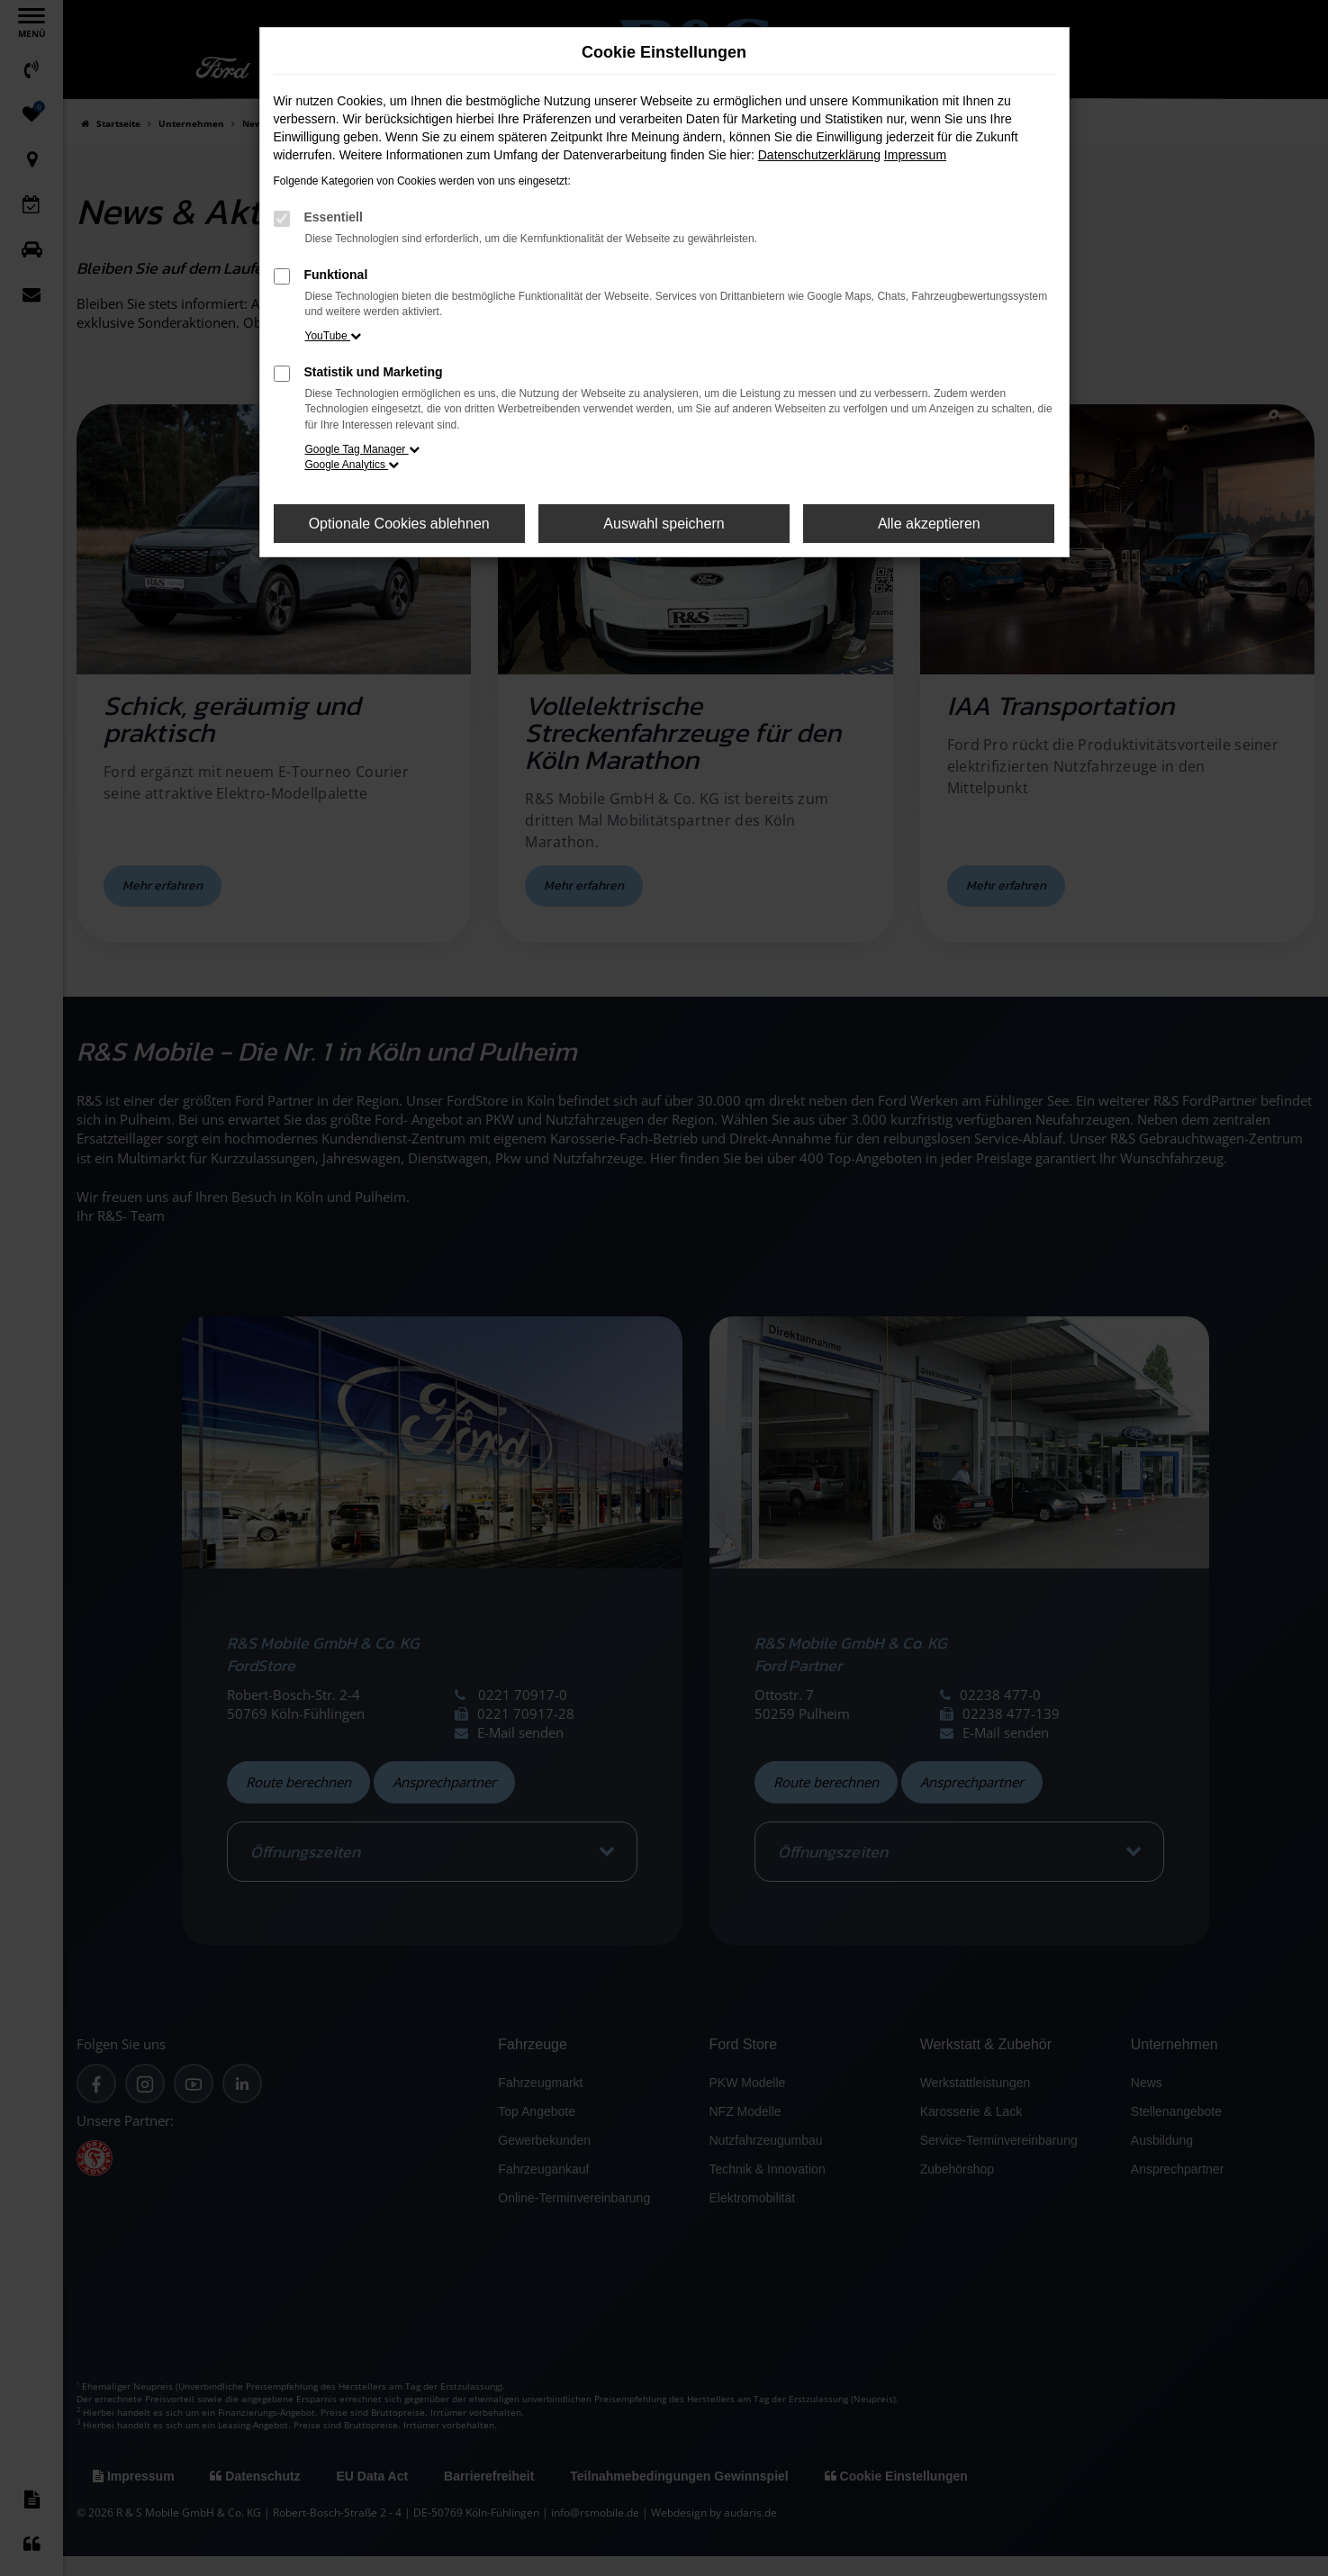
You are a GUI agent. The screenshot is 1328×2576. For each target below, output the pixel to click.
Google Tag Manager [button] (362, 449)
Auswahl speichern (663, 523)
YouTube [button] (333, 336)
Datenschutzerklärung (819, 155)
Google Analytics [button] (352, 464)
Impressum (915, 155)
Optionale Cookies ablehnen (399, 523)
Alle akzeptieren (929, 523)
